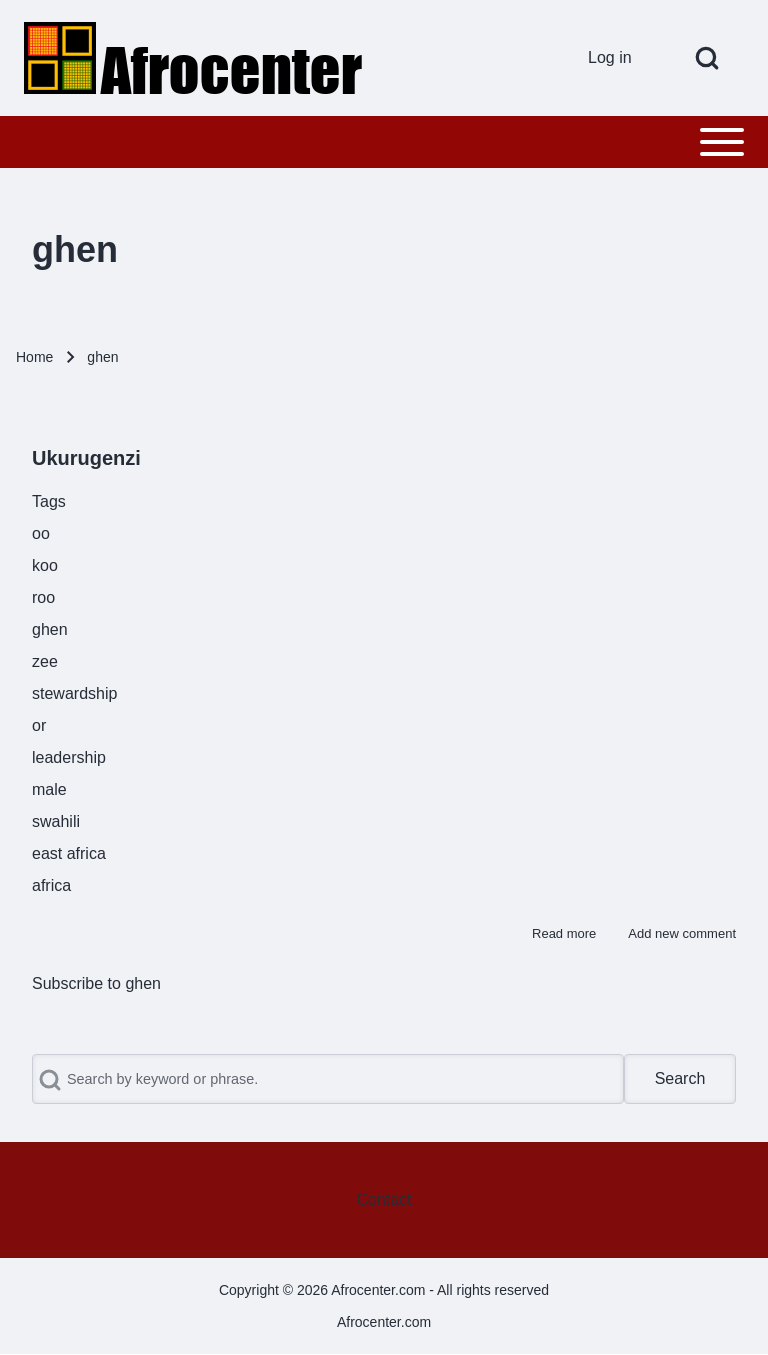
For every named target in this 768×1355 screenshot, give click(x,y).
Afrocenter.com (384, 1322)
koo (45, 565)
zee (45, 661)
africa (51, 885)
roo (43, 597)
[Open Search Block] (707, 58)
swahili (56, 821)
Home (34, 357)
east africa (69, 853)
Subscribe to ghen (96, 983)
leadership (69, 757)
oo (41, 533)
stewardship (74, 693)
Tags (49, 501)
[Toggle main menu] (384, 142)
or (39, 725)
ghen (50, 629)
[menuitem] (617, 58)
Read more (564, 933)
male (49, 789)
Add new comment (682, 933)
